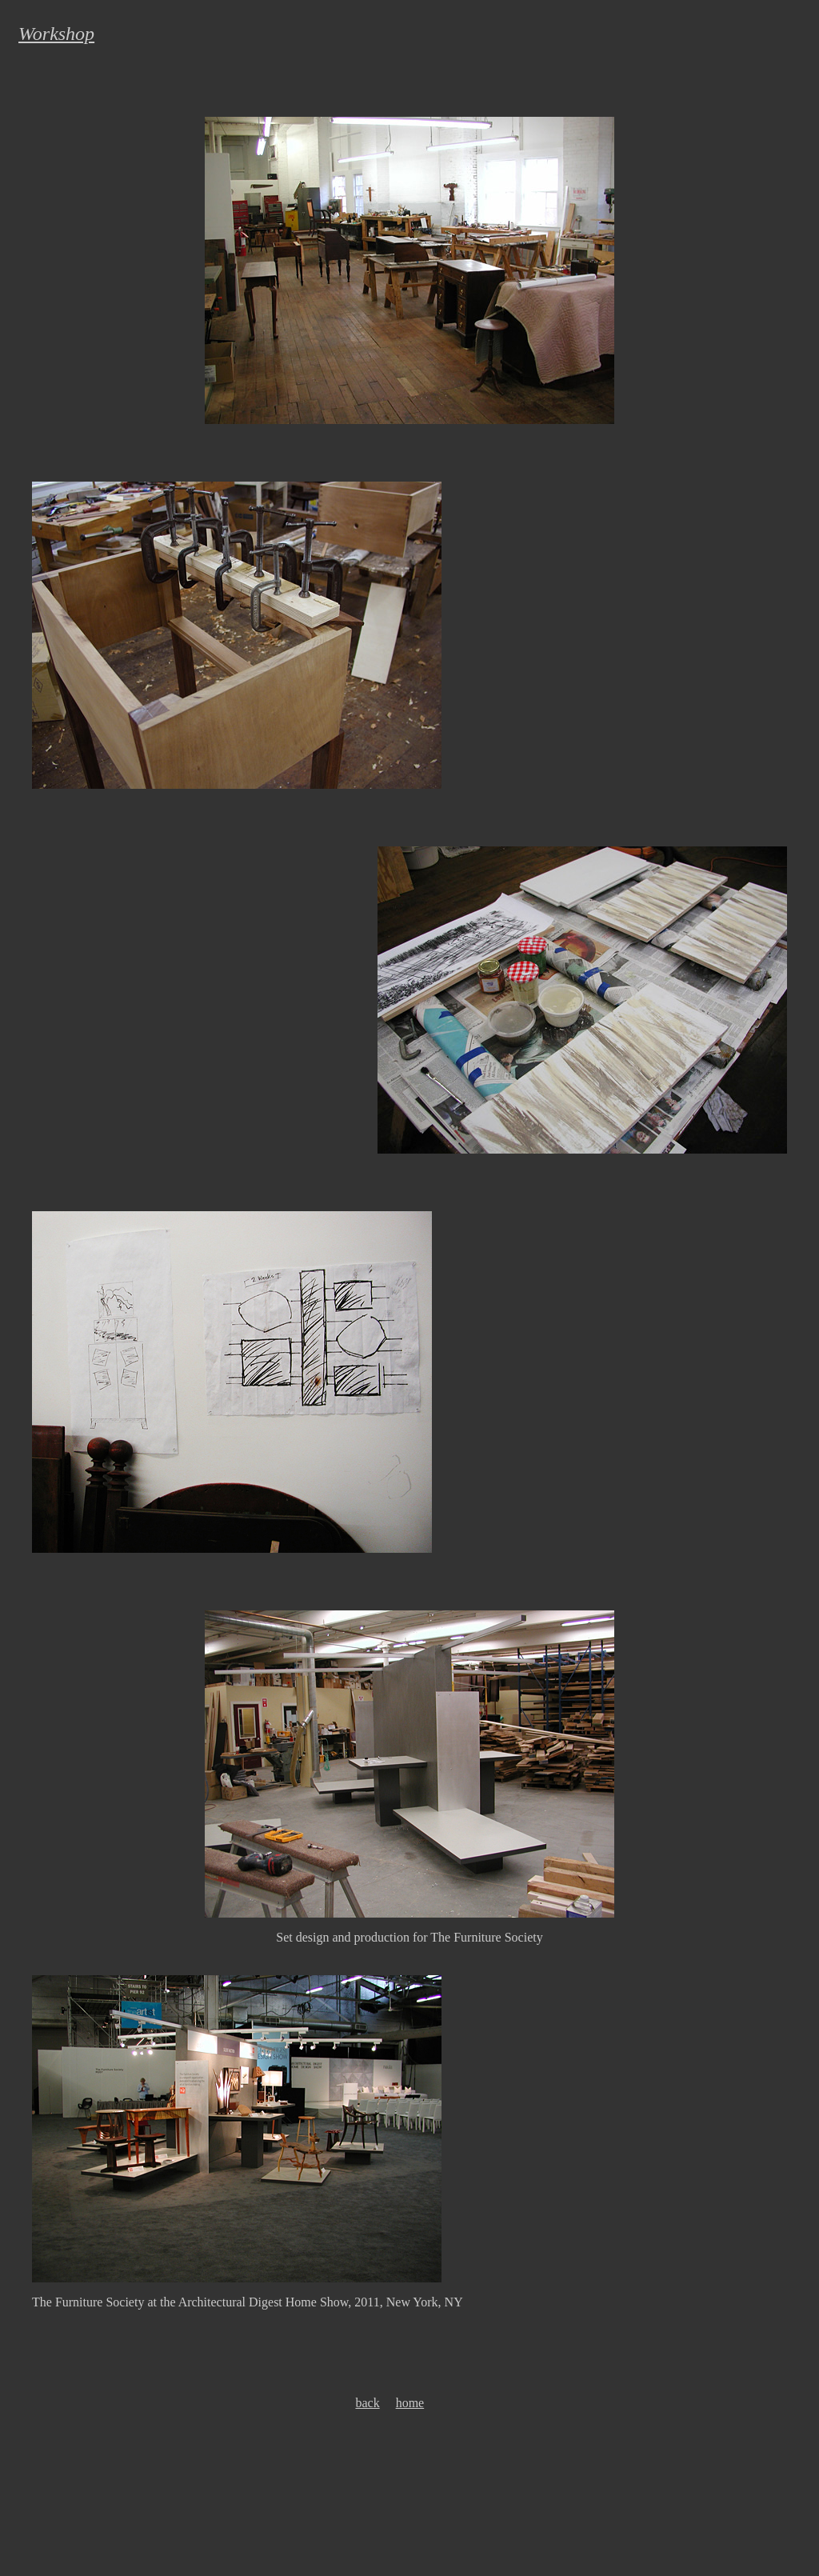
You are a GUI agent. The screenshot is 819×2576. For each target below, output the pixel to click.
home (410, 2403)
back (367, 2403)
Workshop (56, 33)
